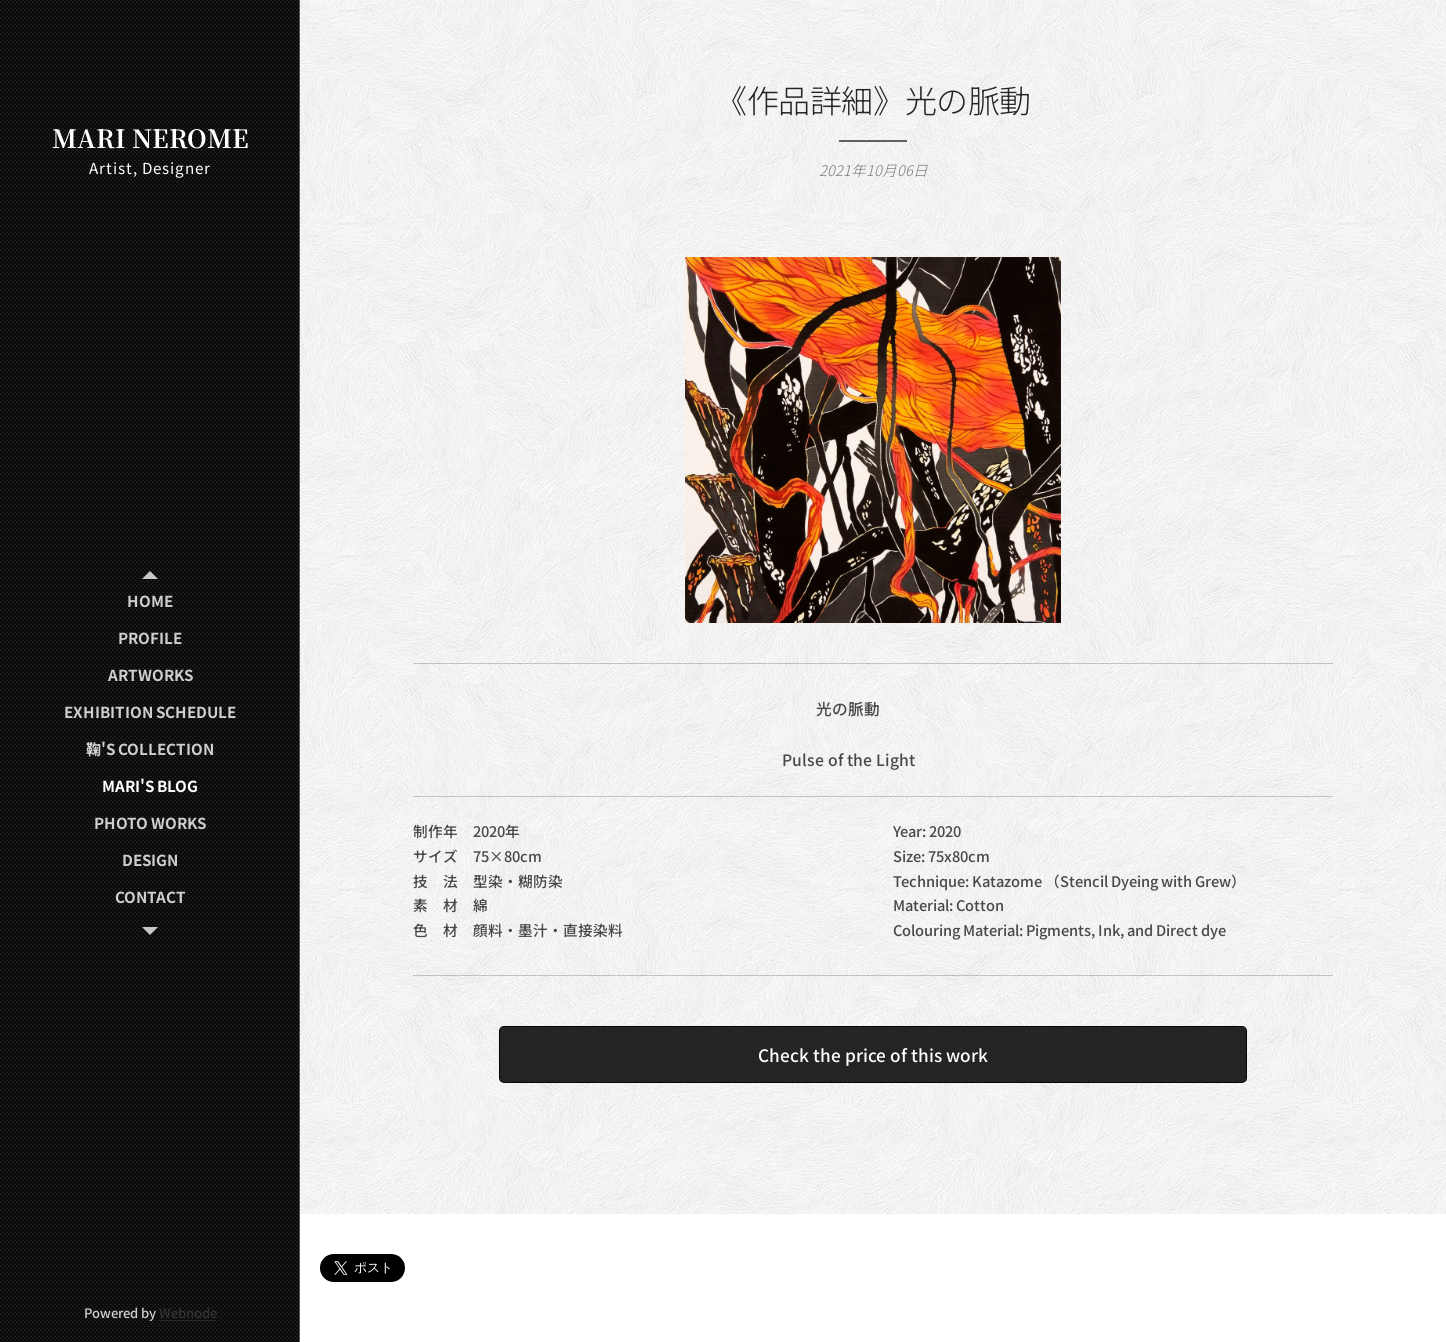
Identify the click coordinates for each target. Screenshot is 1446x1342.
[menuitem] (150, 600)
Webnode (188, 1312)
